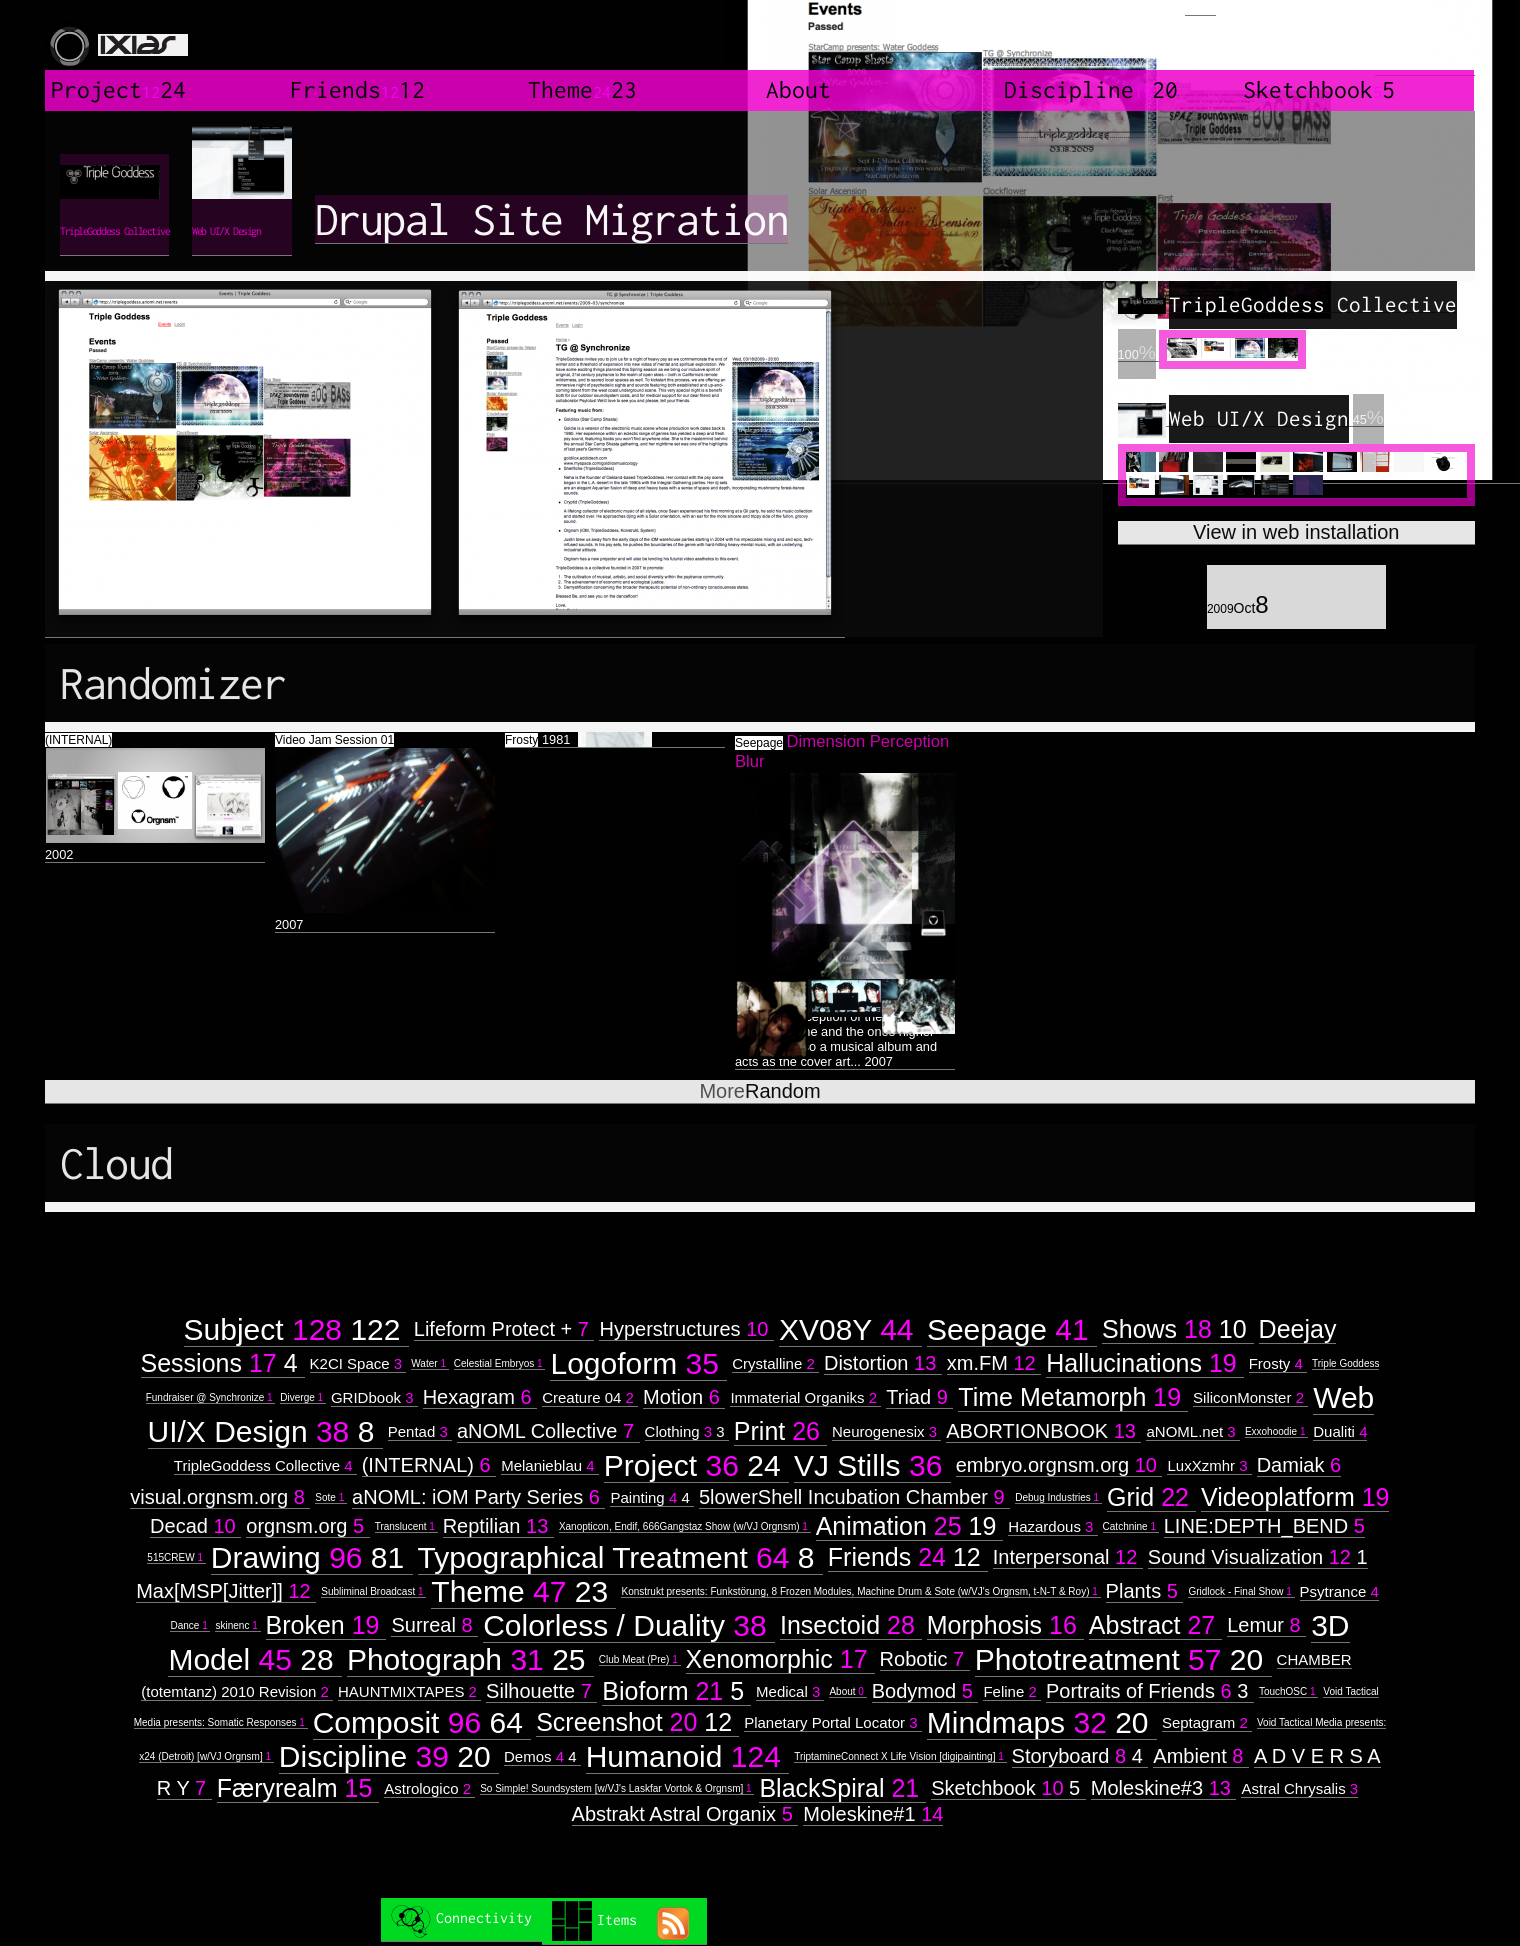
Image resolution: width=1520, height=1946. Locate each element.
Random (759, 1091)
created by (1425, 40)
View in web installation (1296, 532)
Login (1200, 7)
